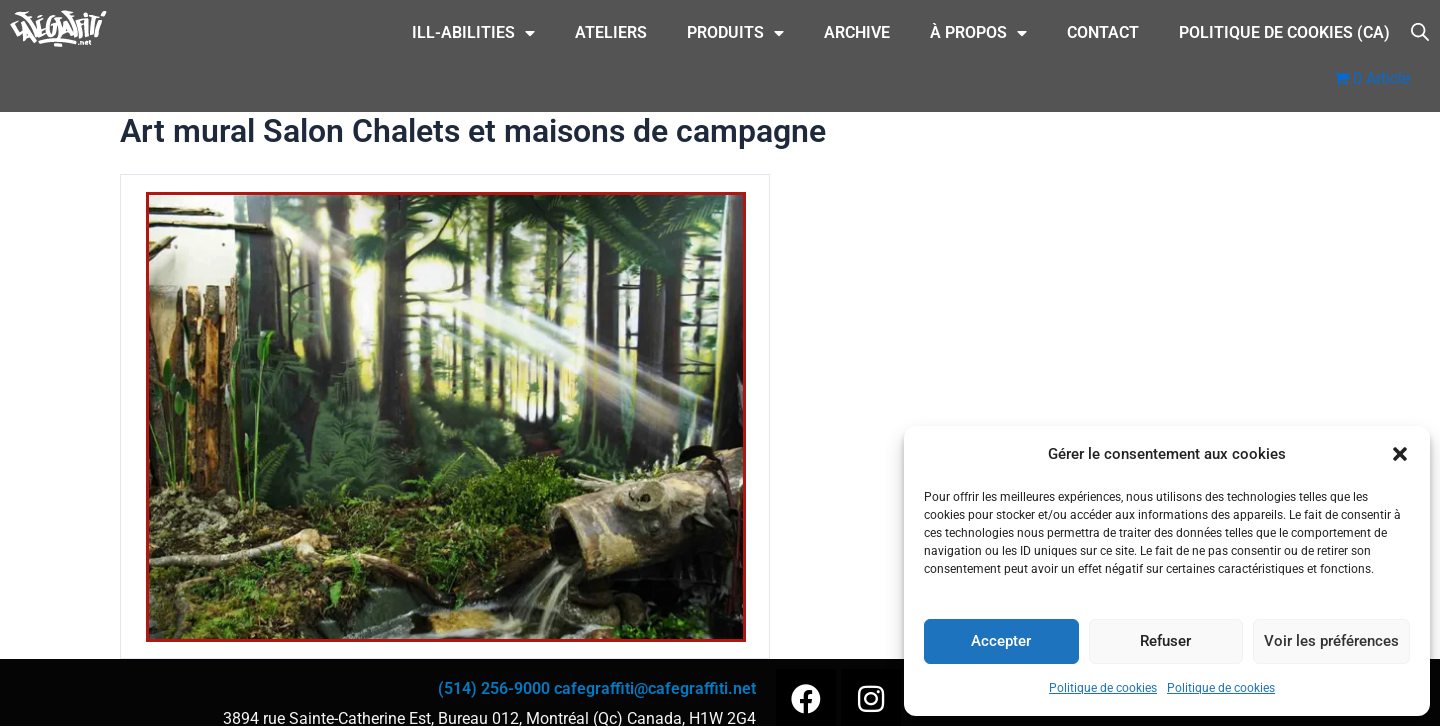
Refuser (1165, 641)
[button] (1400, 454)
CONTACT (1103, 32)
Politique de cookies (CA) (1284, 32)
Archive (857, 32)
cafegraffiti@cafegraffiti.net (655, 688)
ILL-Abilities (473, 33)
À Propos (978, 33)
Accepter (1001, 641)
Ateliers (611, 32)
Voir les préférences (1331, 641)
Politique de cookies (1103, 688)
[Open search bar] (1420, 30)
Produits (735, 33)
